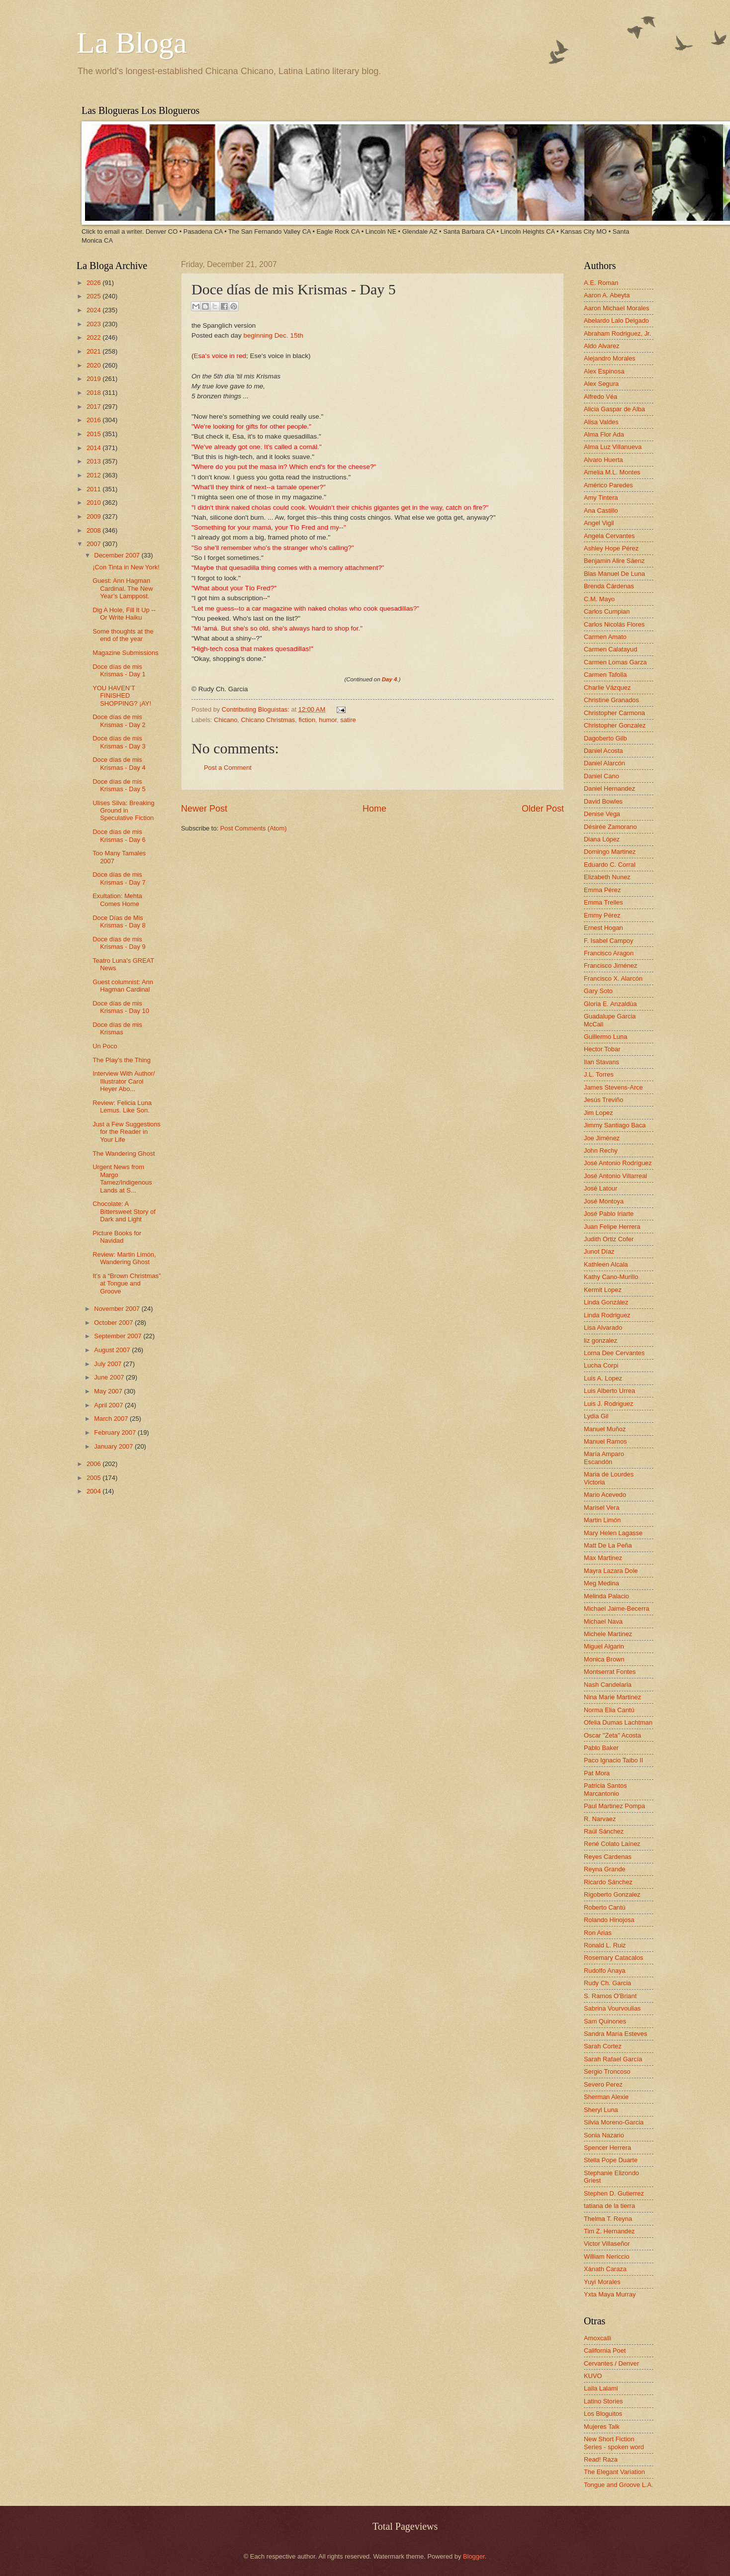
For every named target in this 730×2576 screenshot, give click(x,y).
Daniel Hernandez (609, 788)
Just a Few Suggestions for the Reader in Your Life (126, 1131)
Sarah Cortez (603, 2046)
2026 (94, 282)
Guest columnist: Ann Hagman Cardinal (122, 985)
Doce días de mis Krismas (117, 1028)
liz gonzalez (600, 1340)
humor (328, 720)
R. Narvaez (600, 1819)
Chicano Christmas (268, 720)
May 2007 (109, 1391)
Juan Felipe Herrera (612, 1226)
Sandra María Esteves (615, 2033)
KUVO (593, 2376)
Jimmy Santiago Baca (615, 1125)
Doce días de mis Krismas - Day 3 (119, 742)
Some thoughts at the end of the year (122, 635)
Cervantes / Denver (611, 2363)
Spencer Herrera (607, 2147)
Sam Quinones (605, 2021)
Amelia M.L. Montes (612, 472)
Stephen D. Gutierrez (614, 2193)
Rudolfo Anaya (605, 1970)
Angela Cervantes (609, 536)
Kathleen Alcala (606, 1264)
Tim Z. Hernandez (609, 2231)
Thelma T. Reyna (608, 2218)
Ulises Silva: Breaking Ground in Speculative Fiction (123, 810)
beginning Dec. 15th (273, 335)
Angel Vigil (599, 523)
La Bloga (132, 42)
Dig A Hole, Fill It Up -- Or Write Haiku (124, 613)
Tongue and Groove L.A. (618, 2484)
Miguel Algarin (604, 1646)
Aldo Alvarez (602, 346)
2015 (94, 434)
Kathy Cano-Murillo (611, 1277)
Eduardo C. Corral (610, 864)
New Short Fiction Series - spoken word (614, 2442)
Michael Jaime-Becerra (616, 1608)
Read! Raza (601, 2459)
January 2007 (114, 1446)
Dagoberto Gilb (605, 738)
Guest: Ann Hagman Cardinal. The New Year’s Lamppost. (122, 588)
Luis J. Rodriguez (608, 1403)
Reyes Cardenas (608, 1856)
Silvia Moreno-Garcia (613, 2122)
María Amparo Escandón (604, 1457)
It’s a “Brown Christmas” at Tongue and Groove (126, 1283)
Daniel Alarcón (604, 763)
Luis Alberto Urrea (609, 1390)
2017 (94, 406)
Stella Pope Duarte (611, 2160)
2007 (94, 544)
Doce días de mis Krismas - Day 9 (119, 942)
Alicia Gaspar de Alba (614, 409)
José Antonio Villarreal (615, 1176)
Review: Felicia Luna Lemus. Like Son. (122, 1106)
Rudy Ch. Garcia (607, 1983)
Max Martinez (603, 1558)
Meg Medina (601, 1583)
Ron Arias (598, 1932)
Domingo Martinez (610, 851)
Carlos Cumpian (607, 611)
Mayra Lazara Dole (611, 1570)
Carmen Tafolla (605, 674)
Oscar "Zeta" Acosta (612, 1735)
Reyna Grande (605, 1869)
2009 (94, 516)
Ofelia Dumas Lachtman (618, 1722)
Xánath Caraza (605, 2269)
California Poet (605, 2350)
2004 (94, 1491)
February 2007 (115, 1432)
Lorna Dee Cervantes (614, 1353)
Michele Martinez (608, 1634)
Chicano (225, 720)
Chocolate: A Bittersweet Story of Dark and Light (124, 1211)
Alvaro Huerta (603, 459)
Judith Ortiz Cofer (609, 1239)
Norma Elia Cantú (609, 1710)
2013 (94, 461)
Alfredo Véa (600, 396)
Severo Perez (603, 2084)
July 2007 (108, 1364)
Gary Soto (598, 991)
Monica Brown (604, 1659)
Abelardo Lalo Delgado (616, 320)
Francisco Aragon (609, 953)
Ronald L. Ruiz (605, 1945)
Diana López (602, 839)
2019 (94, 378)
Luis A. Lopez (603, 1378)
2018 (94, 392)
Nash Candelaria (608, 1684)
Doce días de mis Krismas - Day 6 (119, 835)
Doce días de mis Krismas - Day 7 (119, 878)
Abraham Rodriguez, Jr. (617, 333)
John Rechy (601, 1150)
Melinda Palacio (606, 1596)
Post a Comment (228, 767)
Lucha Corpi (601, 1365)
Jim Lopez (598, 1112)
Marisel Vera (602, 1507)
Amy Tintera (601, 497)
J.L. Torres (599, 1074)
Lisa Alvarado (603, 1327)
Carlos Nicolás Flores (614, 624)
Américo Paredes (608, 485)
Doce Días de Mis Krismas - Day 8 (119, 921)
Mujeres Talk (602, 2426)
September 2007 (118, 1336)
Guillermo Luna (605, 1036)
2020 (94, 365)
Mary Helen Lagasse (613, 1533)
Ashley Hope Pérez (611, 548)
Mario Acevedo (605, 1494)
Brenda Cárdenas (609, 586)
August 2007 (113, 1350)
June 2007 (110, 1377)
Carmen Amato (605, 637)
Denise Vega (602, 814)
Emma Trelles (603, 902)
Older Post (543, 809)
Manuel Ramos (605, 1441)
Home (374, 809)
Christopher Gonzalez (615, 725)
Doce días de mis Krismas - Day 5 (119, 785)
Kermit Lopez (603, 1289)
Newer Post (204, 809)
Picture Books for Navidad (116, 1236)
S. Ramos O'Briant (610, 1996)
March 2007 (112, 1418)
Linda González (606, 1302)
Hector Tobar (602, 1049)
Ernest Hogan (603, 927)
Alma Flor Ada (604, 434)
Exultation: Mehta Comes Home (117, 899)
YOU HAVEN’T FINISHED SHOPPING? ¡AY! (121, 695)
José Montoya (604, 1201)
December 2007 (117, 555)
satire (348, 720)
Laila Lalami (601, 2388)
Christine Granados (611, 700)
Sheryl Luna (601, 2110)
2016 (94, 420)
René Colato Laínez (612, 1843)
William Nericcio (607, 2256)
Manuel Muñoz (605, 1429)
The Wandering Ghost (123, 1153)
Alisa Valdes (601, 422)
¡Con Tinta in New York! (126, 567)
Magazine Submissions (125, 652)
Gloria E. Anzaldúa (610, 1004)
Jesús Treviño (603, 1100)
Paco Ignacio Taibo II (613, 1760)
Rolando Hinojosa (609, 1920)
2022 (94, 337)
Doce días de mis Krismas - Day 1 (119, 670)
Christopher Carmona (614, 713)
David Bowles (603, 801)
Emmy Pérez (602, 915)
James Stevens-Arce (613, 1087)
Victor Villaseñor (607, 2243)
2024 (94, 310)
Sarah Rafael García (613, 2059)
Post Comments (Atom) (253, 828)
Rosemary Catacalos (613, 1957)
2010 (94, 502)
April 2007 (109, 1405)
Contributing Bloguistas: (256, 709)
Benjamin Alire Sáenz (614, 560)
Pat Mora (597, 1773)
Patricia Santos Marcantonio (605, 1789)
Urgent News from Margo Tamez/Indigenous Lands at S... (122, 1178)
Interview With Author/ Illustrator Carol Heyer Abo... (123, 1081)
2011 (94, 489)
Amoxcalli (597, 2338)
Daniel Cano (601, 776)
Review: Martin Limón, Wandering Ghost (124, 1258)
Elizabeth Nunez (607, 877)
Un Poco (104, 1046)
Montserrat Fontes (610, 1671)
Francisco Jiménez (610, 965)
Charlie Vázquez (607, 687)
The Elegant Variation (614, 2472)
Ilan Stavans (601, 1062)
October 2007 (114, 1322)
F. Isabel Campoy (608, 940)
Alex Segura (601, 383)
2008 (94, 530)
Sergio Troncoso (607, 2071)
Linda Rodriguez (607, 1315)
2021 (94, 351)
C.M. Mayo (599, 599)
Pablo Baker (601, 1747)
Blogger (474, 2556)
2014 (94, 448)
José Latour (600, 1188)
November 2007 (117, 1308)
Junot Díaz (599, 1251)
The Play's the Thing (121, 1060)
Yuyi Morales (602, 2282)
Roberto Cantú (605, 1907)
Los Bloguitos (603, 2413)
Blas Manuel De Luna (614, 573)
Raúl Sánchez (604, 1831)
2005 (94, 1477)
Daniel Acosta (603, 750)
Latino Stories (603, 2401)
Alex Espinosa (604, 371)
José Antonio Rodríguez (618, 1163)
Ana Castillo (601, 510)
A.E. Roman (601, 282)
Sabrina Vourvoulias (612, 2008)
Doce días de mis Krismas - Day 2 (119, 720)
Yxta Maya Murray (610, 2294)
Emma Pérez (602, 890)
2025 (94, 296)
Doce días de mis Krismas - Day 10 (120, 1007)
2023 (94, 324)
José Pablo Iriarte (609, 1213)
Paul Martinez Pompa (614, 1806)
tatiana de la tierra (609, 2205)
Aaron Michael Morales (616, 308)
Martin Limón (602, 1520)
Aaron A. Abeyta (607, 295)
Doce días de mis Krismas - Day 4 (119, 763)
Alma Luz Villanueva (612, 447)
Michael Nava (603, 1621)
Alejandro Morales (610, 358)
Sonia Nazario (604, 2135)
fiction (306, 720)
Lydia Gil (596, 1416)
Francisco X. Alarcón (613, 978)
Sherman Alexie (606, 2097)
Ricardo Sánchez (608, 1882)
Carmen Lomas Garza (615, 662)
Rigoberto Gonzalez (612, 1894)
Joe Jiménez (602, 1138)
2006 (94, 1464)
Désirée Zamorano (610, 826)
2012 (94, 475)
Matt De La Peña (608, 1545)
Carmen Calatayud (610, 649)
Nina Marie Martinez (612, 1697)
